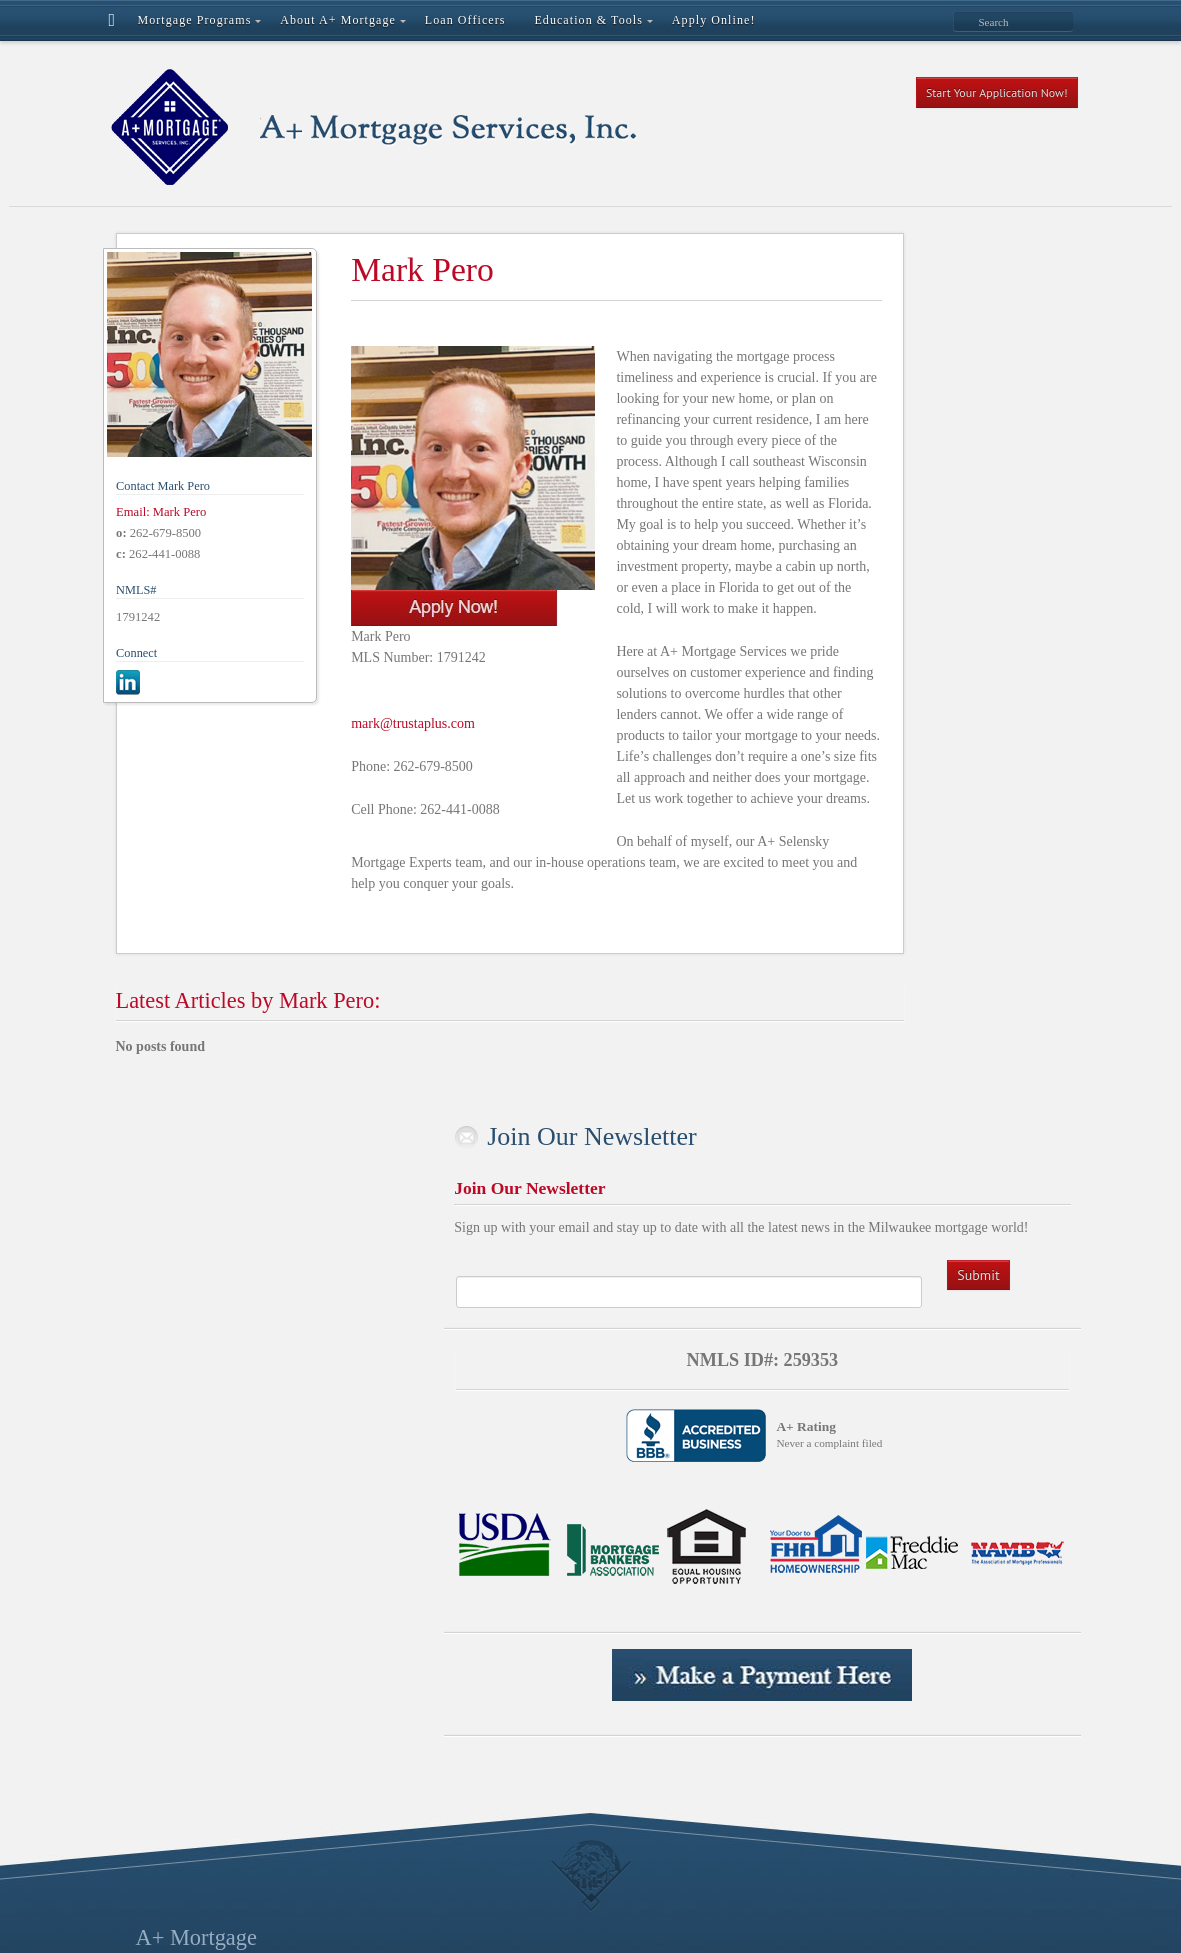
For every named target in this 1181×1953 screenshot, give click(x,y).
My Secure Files (432, 1614)
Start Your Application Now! (997, 92)
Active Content (428, 1404)
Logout (406, 1551)
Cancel (405, 1446)
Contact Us (417, 1467)
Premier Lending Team (450, 1698)
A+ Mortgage (196, 1309)
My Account (421, 1593)
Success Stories (429, 1761)
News (402, 1635)
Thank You (416, 1803)
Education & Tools (438, 1488)
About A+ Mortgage (443, 1383)
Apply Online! (426, 1425)
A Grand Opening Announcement (480, 1341)
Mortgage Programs (442, 1572)
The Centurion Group (446, 1824)
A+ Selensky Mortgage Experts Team (491, 1362)
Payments (413, 1656)
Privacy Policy (427, 1719)
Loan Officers (425, 1530)
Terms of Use (423, 1782)
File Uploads (422, 1509)
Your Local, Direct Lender (460, 1845)
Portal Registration (438, 1677)
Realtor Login (425, 1740)
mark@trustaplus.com (369, 674)
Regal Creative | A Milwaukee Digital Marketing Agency (506, 1912)
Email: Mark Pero (161, 473)
